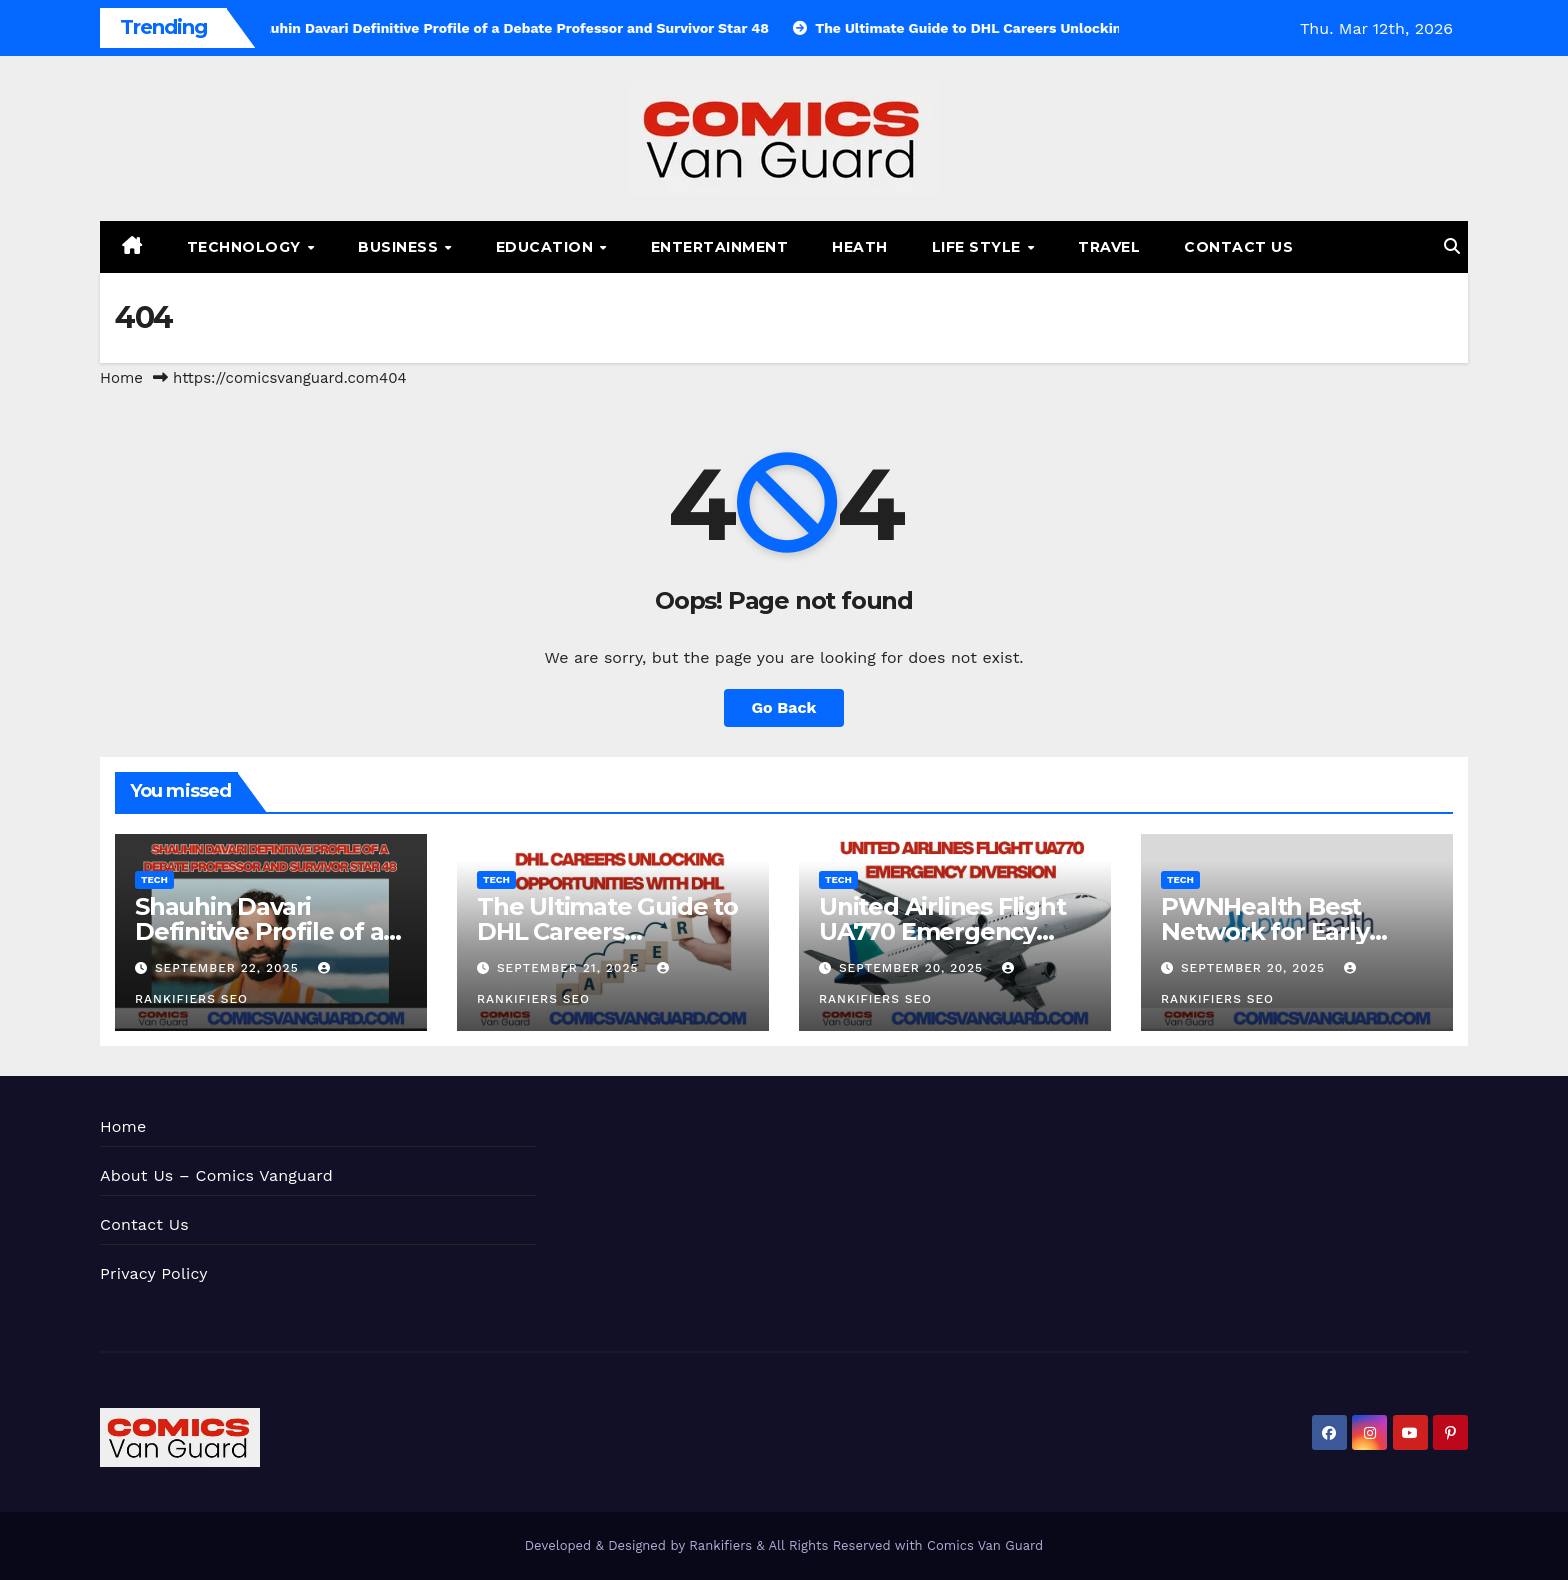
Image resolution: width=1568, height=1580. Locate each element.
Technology (246, 247)
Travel (1109, 247)
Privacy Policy (154, 1273)
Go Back (784, 707)
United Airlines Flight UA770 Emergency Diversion (942, 931)
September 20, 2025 (913, 968)
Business (400, 247)
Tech (154, 879)
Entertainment (720, 247)
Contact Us (1238, 247)
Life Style (979, 247)
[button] (1452, 246)
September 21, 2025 (570, 968)
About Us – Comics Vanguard (216, 1175)
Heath (860, 247)
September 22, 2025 (229, 968)
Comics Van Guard (985, 1545)
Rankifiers (720, 1545)
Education (547, 247)
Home (121, 378)
